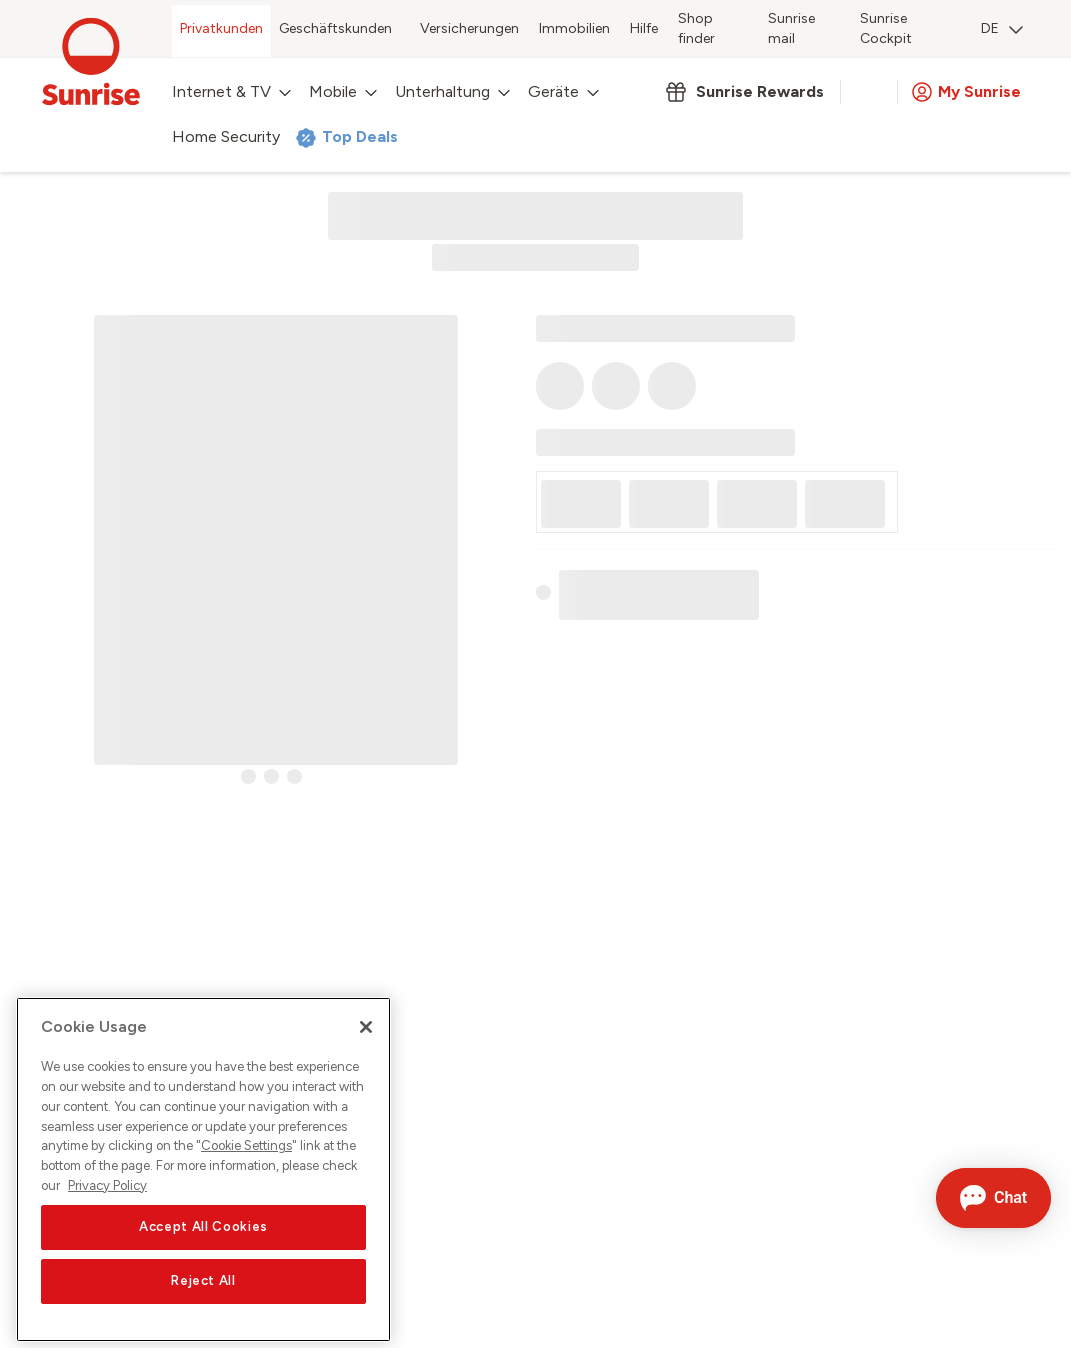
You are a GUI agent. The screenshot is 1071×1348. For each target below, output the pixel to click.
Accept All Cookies (203, 1248)
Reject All (203, 1302)
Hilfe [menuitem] (644, 28)
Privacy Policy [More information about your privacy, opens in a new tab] (107, 1207)
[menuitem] (1002, 31)
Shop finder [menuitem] (696, 28)
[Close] (366, 1049)
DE (1002, 28)
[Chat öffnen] (993, 1198)
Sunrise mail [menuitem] (791, 28)
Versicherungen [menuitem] (469, 28)
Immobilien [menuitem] (574, 28)
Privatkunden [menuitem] (221, 28)
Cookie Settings (246, 1167)
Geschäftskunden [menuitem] (335, 28)
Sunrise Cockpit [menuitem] (886, 28)
